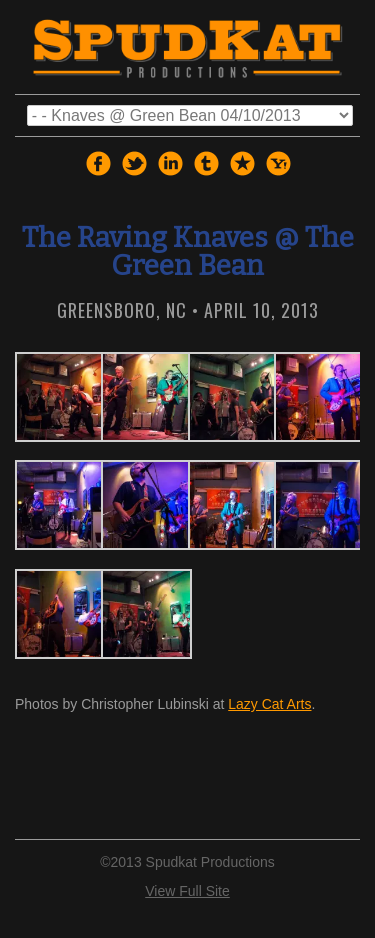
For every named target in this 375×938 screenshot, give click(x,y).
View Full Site (187, 891)
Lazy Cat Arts (269, 704)
